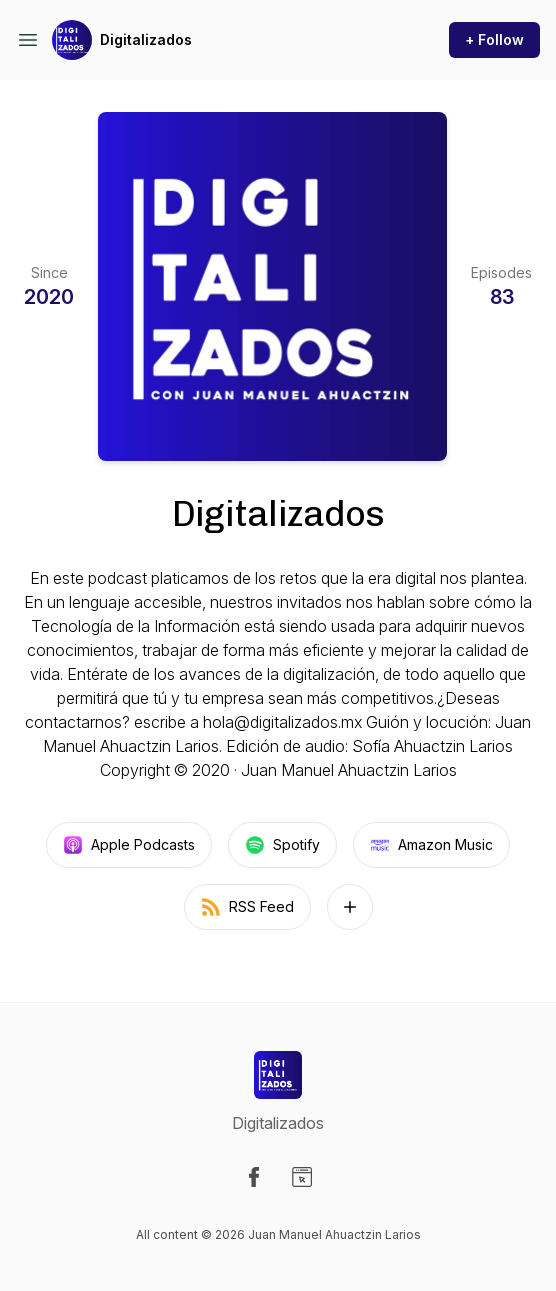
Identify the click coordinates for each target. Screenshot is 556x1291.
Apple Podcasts (129, 845)
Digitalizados (146, 39)
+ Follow (494, 39)
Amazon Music (431, 845)
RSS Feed (247, 907)
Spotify (282, 845)
